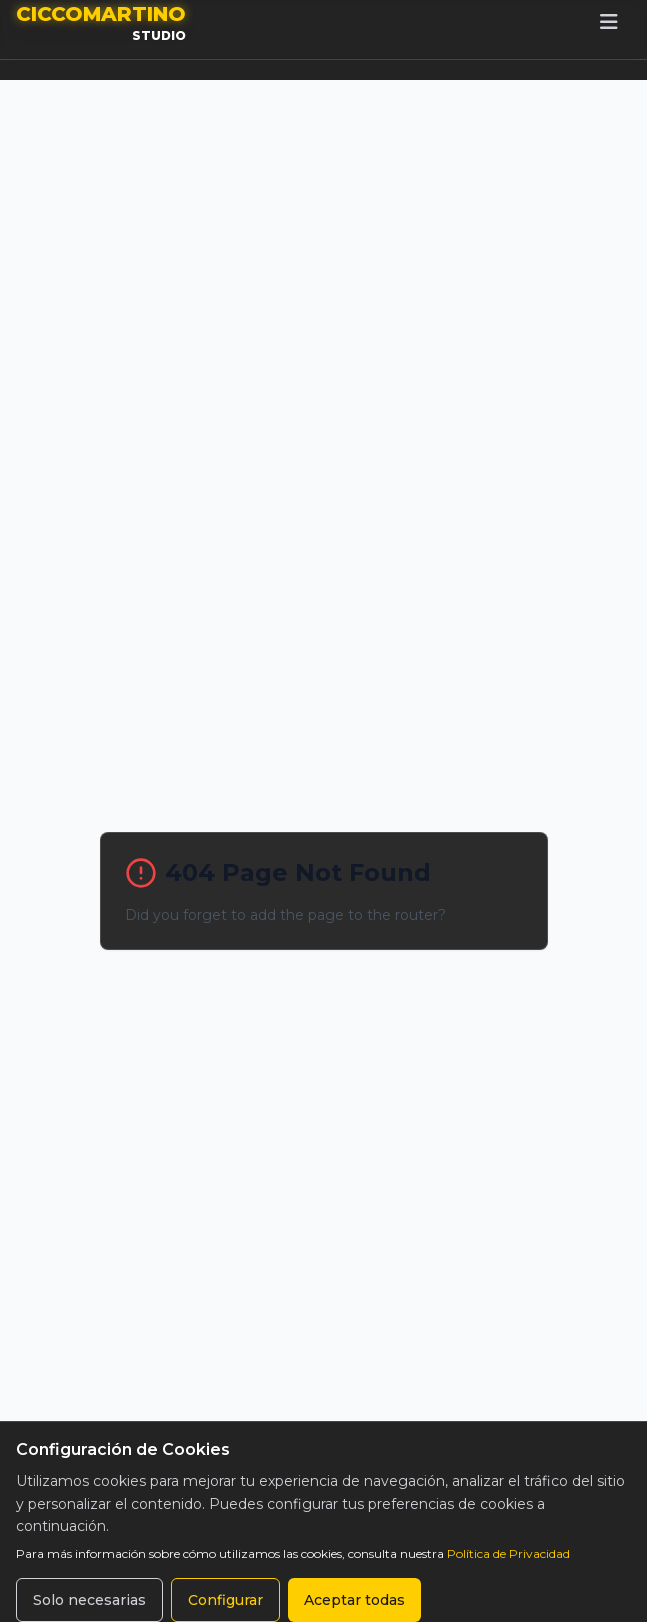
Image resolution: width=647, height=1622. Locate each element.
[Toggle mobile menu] (609, 22)
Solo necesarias (89, 1600)
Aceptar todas (354, 1600)
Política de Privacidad (508, 1553)
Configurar (225, 1600)
